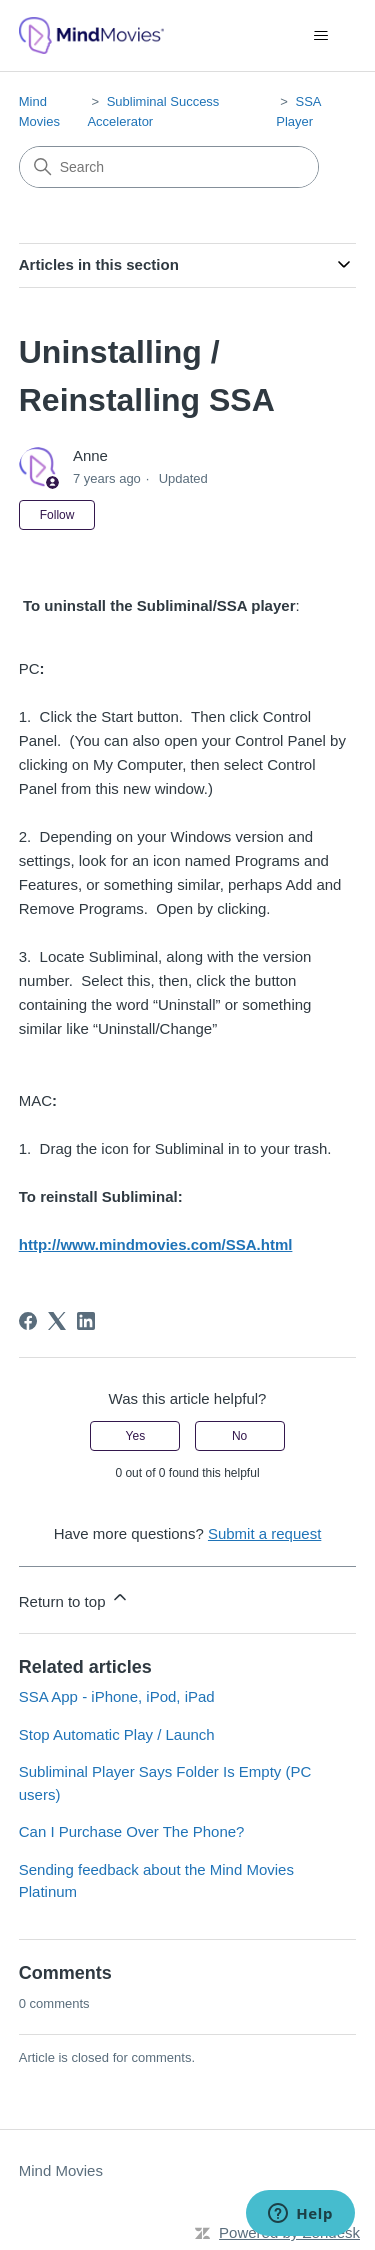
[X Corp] (57, 1321)
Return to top (74, 1598)
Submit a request (264, 1533)
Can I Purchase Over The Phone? (132, 1831)
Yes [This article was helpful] (136, 1436)
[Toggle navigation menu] (320, 36)
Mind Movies (61, 2170)
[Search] (169, 167)
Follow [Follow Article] (57, 515)
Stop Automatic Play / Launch (117, 1734)
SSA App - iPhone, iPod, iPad (117, 1696)
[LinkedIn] (86, 1321)
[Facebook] (28, 1321)
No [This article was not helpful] (239, 1436)
